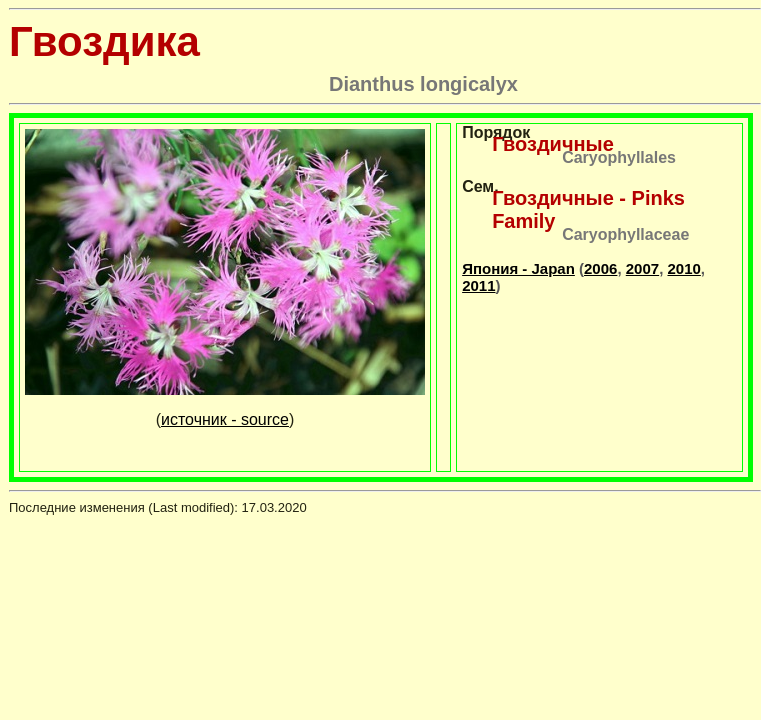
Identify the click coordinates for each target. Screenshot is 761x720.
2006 (600, 268)
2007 (642, 268)
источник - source (225, 419)
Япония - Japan (518, 268)
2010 (683, 268)
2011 (478, 285)
